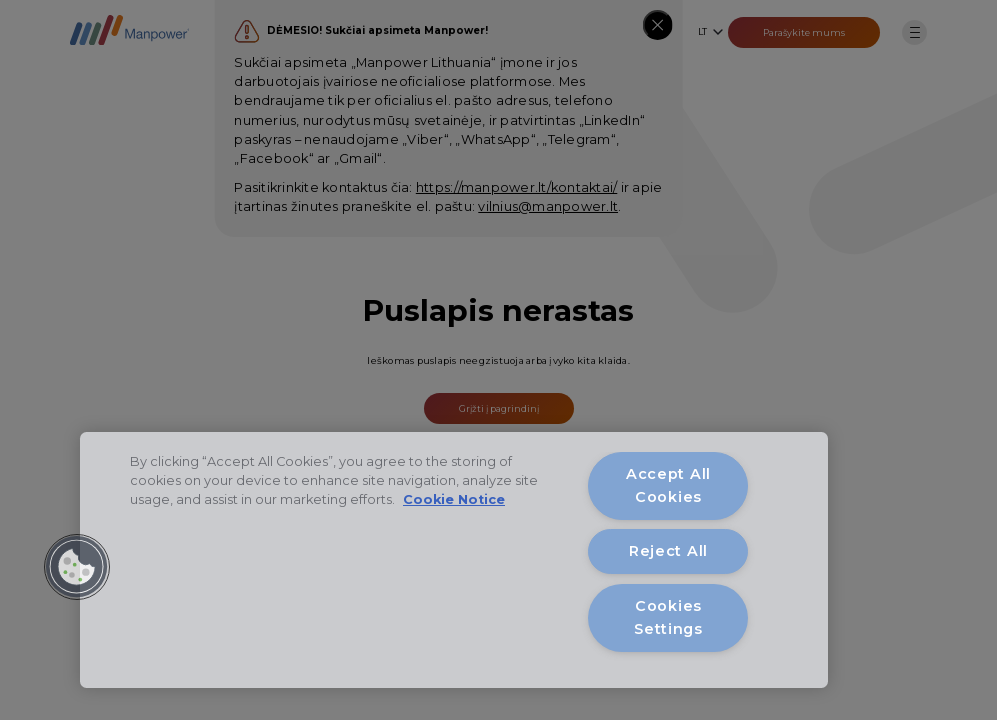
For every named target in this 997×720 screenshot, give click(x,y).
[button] (77, 567)
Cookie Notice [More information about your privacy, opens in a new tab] (454, 499)
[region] (454, 560)
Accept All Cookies (668, 485)
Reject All (668, 551)
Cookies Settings (668, 617)
